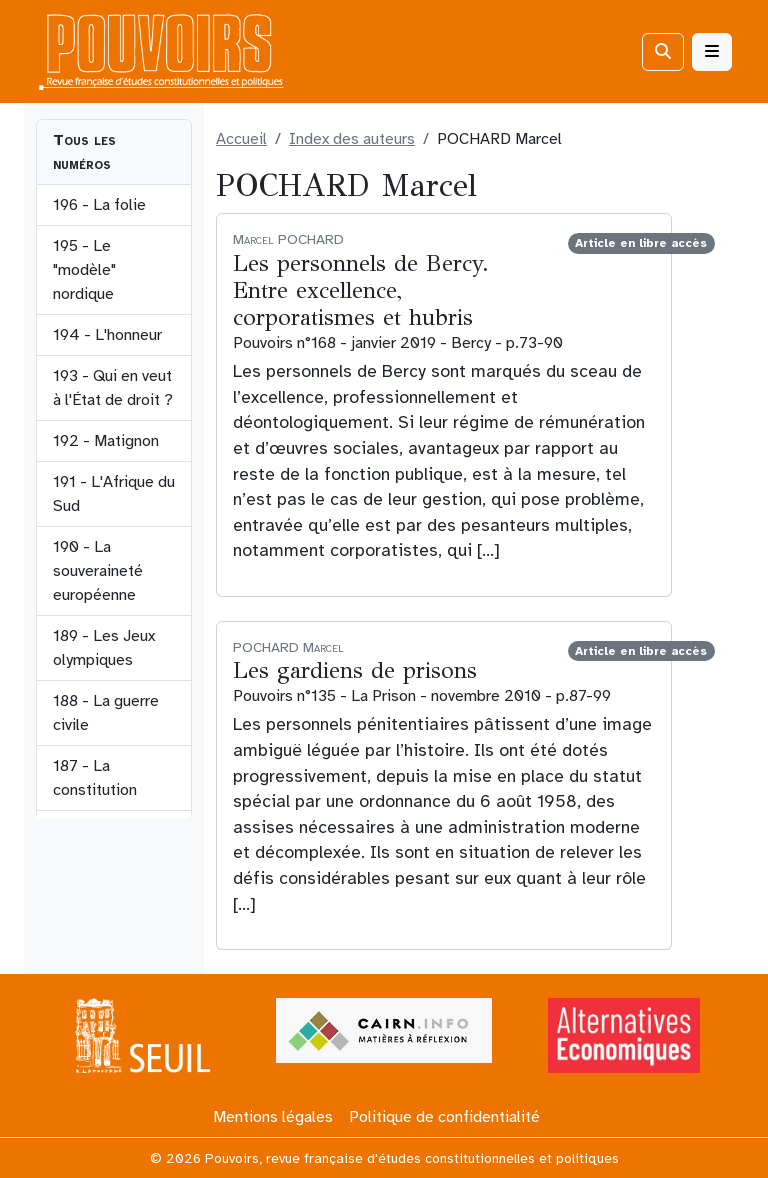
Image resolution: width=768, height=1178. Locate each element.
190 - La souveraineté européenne (98, 571)
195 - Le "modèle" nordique (84, 270)
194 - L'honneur (107, 335)
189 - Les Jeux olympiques (104, 648)
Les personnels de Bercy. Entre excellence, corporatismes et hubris (361, 290)
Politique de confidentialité (444, 1117)
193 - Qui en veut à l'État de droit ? (113, 388)
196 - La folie (99, 205)
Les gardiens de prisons (355, 670)
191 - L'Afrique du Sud (114, 494)
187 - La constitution (95, 778)
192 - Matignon (106, 441)
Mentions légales (273, 1117)
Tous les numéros (84, 152)
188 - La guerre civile (106, 713)
